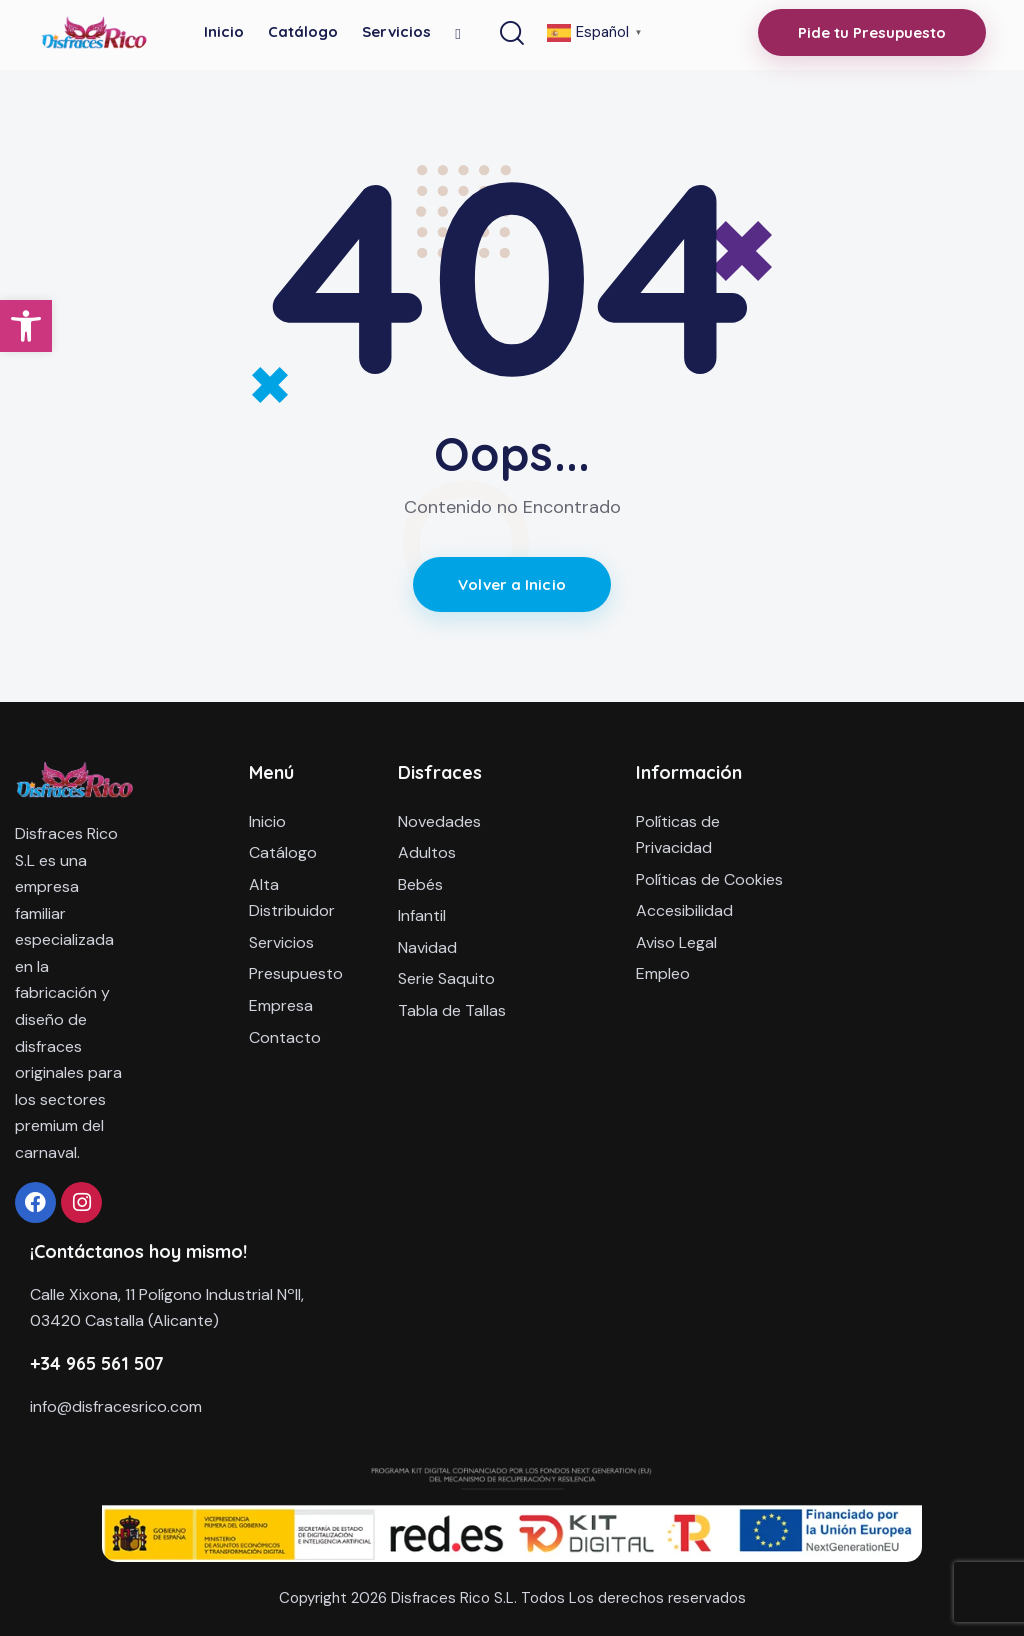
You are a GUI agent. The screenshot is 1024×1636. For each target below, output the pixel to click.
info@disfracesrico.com (116, 1406)
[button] (26, 326)
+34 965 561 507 (97, 1363)
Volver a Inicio (512, 584)
